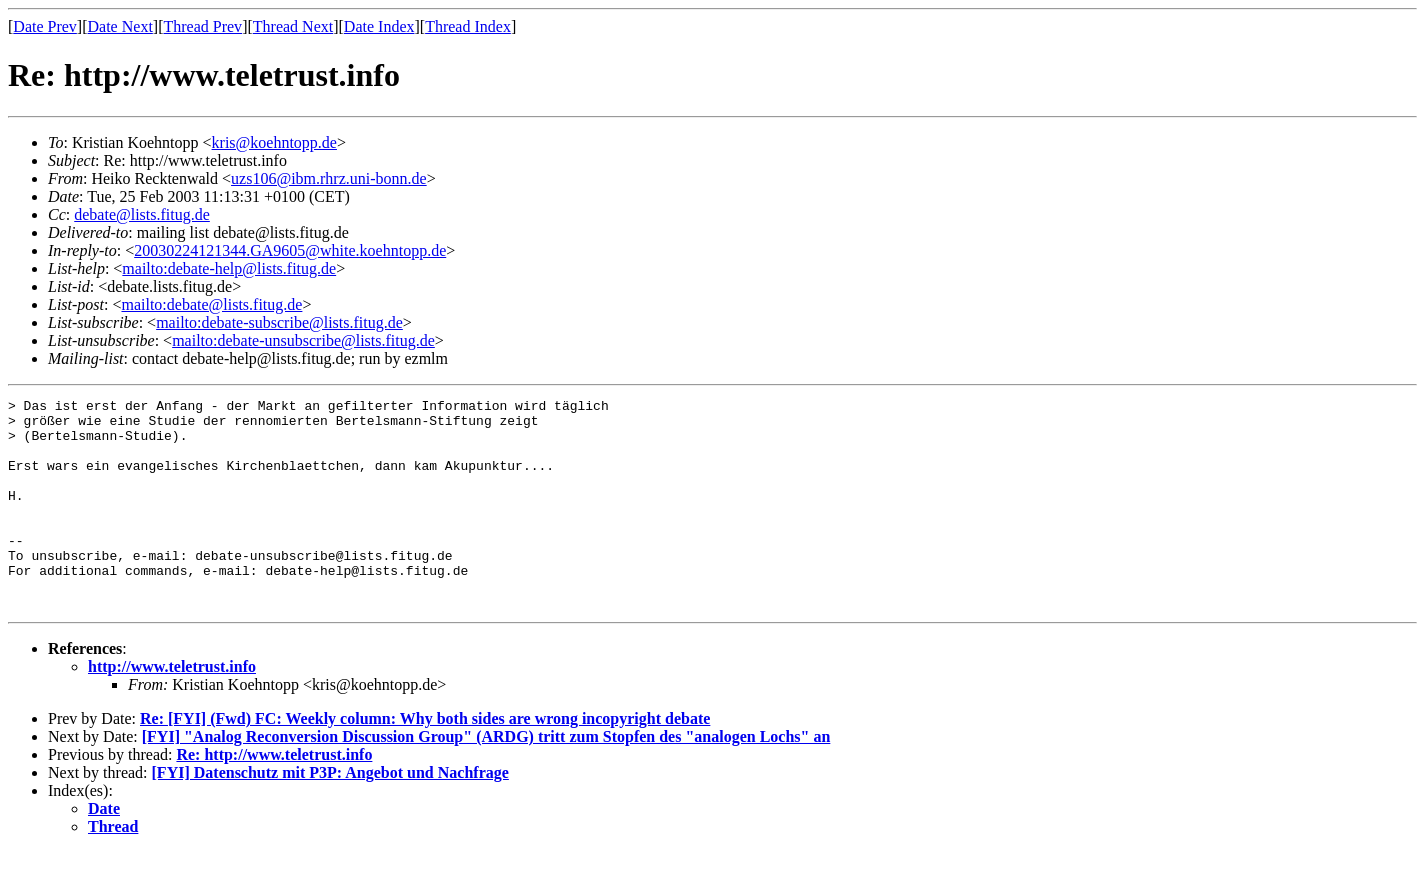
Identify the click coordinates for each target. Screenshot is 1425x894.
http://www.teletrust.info (172, 708)
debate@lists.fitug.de (142, 214)
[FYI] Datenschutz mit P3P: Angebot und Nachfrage (330, 814)
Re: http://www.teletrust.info (274, 796)
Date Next (120, 26)
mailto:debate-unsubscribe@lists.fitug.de (303, 340)
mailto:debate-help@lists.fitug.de (229, 268)
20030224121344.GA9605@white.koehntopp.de (290, 250)
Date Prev (45, 26)
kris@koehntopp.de (274, 142)
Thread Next (293, 26)
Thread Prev (202, 26)
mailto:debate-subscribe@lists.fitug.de (279, 322)
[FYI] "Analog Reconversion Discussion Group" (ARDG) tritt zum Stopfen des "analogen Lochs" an (486, 778)
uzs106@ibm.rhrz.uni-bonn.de (329, 178)
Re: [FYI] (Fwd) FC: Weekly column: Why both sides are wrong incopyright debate (425, 760)
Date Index (379, 26)
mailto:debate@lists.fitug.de (211, 304)
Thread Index (468, 26)
